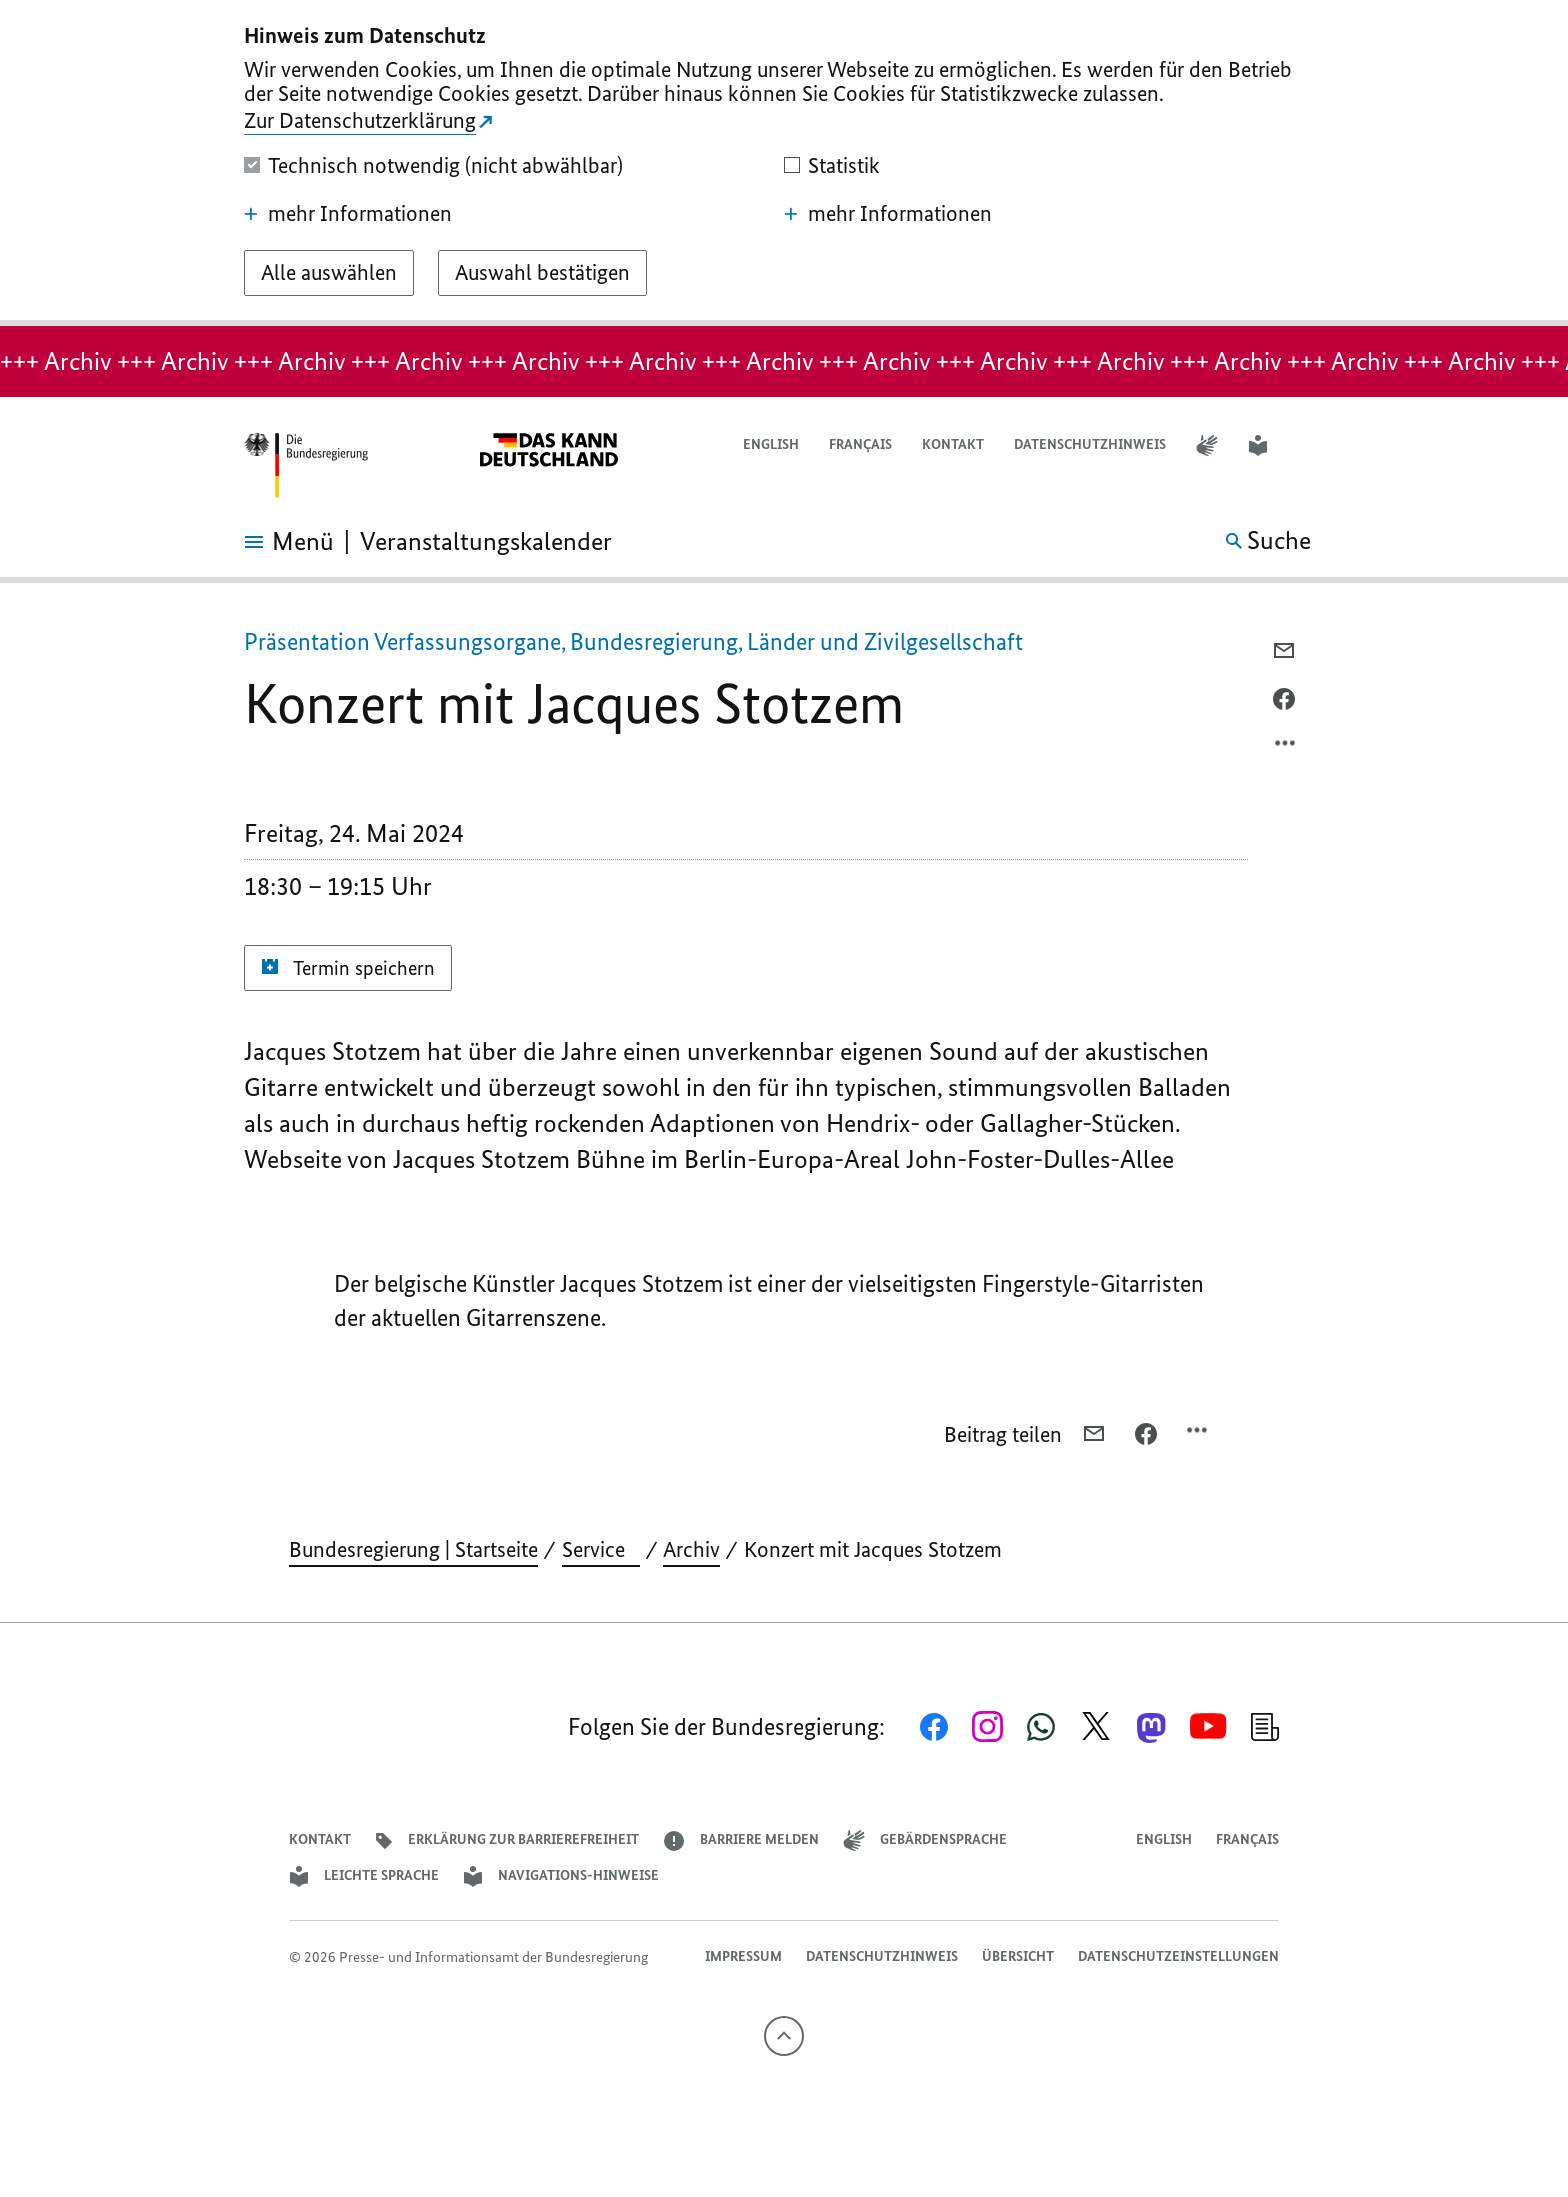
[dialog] (784, 163)
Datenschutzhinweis (1090, 444)
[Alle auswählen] (329, 273)
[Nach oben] (784, 2036)
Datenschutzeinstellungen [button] (1178, 1956)
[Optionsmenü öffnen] (1286, 748)
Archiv (691, 1549)
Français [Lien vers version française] (860, 444)
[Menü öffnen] (266, 542)
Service (601, 1549)
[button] (1311, 445)
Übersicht (1018, 1956)
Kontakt (953, 444)
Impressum (743, 1956)
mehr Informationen (348, 214)
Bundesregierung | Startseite (413, 1549)
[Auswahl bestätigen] (542, 273)
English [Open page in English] (771, 444)
